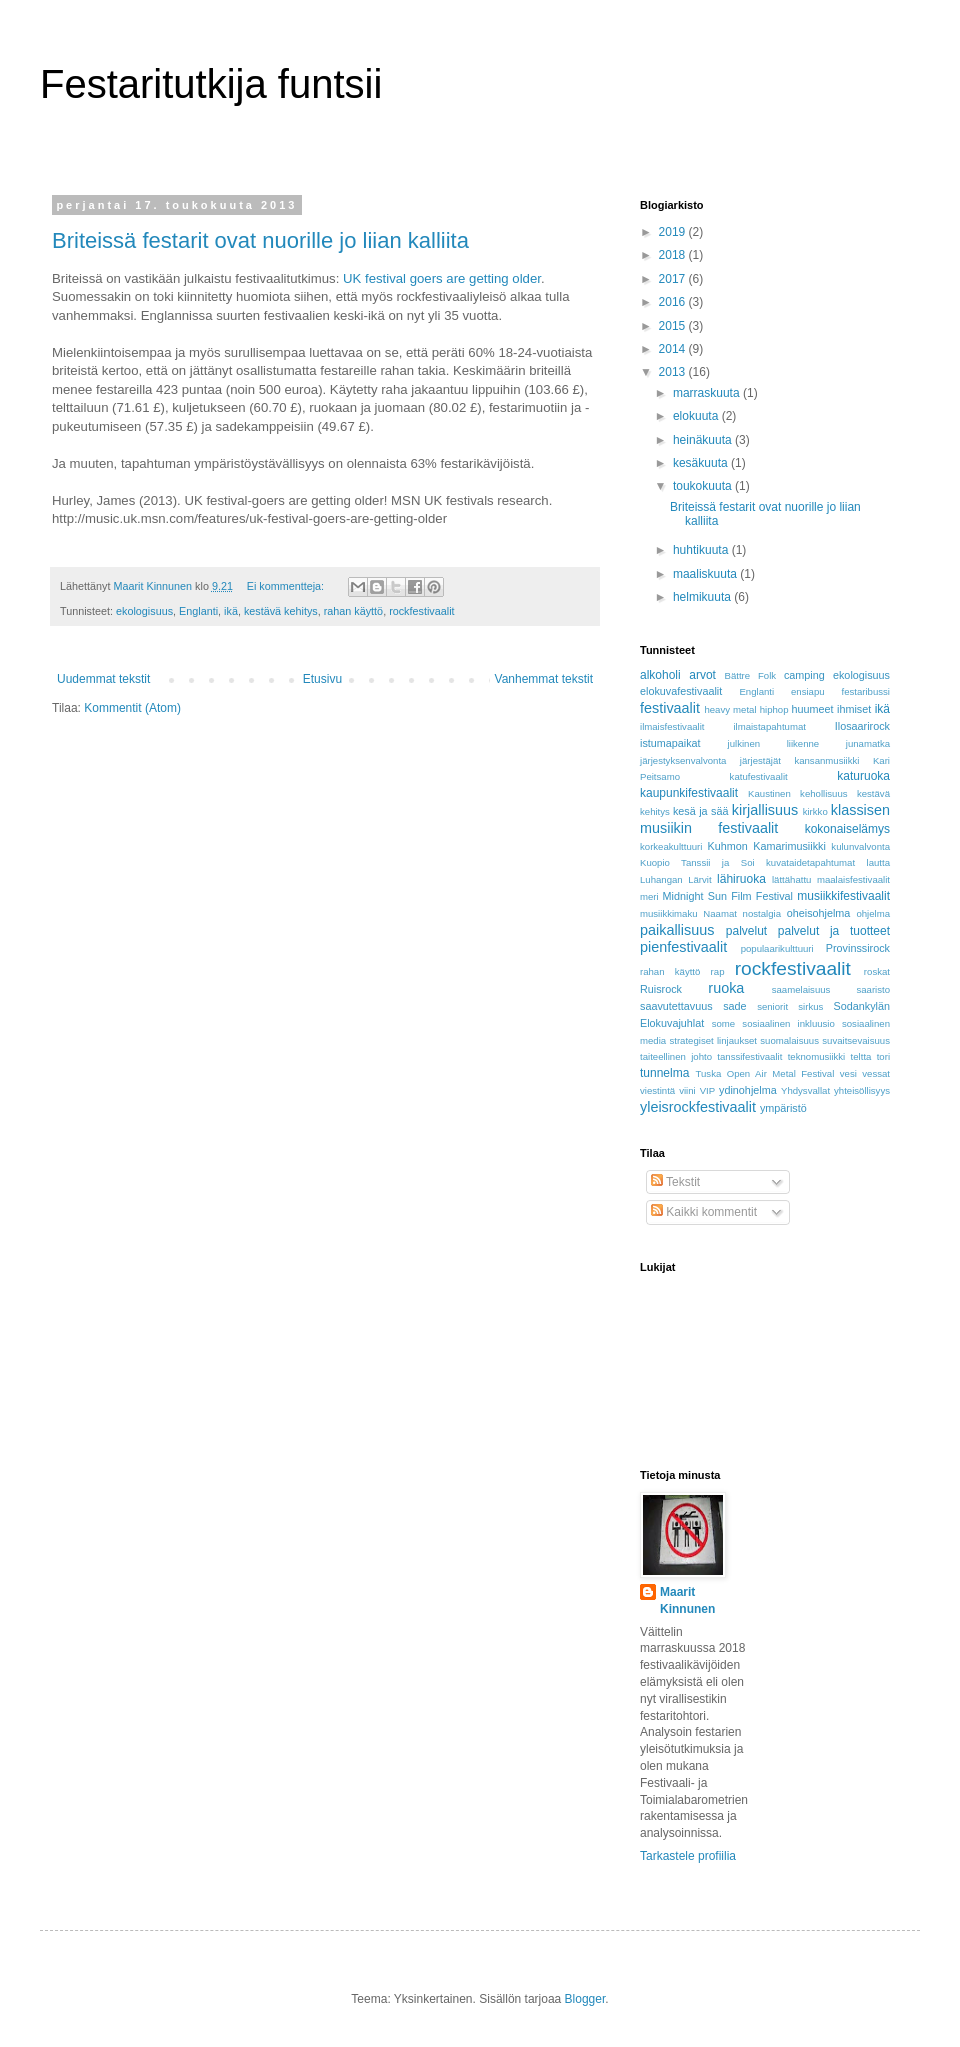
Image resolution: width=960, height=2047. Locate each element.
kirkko (815, 811)
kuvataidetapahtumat (810, 862)
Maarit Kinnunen (687, 1600)
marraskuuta (708, 393)
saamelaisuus (801, 989)
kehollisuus (823, 793)
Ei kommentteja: (287, 586)
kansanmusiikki (826, 760)
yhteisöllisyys (862, 1090)
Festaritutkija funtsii (211, 84)
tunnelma (664, 1073)
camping (804, 675)
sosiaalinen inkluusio (788, 1023)
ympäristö (783, 1108)
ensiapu (808, 691)
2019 (674, 232)
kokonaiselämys (847, 829)
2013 (674, 372)
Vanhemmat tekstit (544, 679)
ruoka (726, 988)
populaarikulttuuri (777, 948)
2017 (674, 279)
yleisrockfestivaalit (698, 1107)
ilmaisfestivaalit (672, 726)
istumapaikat (670, 743)
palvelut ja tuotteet (834, 931)
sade (734, 1006)
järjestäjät (760, 760)
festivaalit (670, 708)
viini (687, 1090)
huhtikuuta (702, 550)
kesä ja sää (700, 811)
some (723, 1023)
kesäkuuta (702, 463)
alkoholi (660, 675)
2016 (674, 302)
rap (718, 971)
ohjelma (873, 913)
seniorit (772, 1006)
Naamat (720, 913)
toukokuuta (704, 486)
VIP (707, 1090)
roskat (877, 971)
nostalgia (762, 913)
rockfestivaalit (421, 611)
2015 (674, 326)
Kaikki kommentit (704, 1212)
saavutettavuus (676, 1006)
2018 (674, 255)
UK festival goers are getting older (442, 278)
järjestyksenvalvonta (683, 760)
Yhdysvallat (805, 1090)
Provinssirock (858, 948)
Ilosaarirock (862, 726)
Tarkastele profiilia (688, 1856)
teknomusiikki (817, 1056)
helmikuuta (703, 597)
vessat (876, 1073)
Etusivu (322, 679)
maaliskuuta (706, 574)
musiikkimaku (669, 913)
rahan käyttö (353, 611)
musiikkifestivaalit (843, 896)
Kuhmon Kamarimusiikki (767, 846)
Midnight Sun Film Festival (728, 896)
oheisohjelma (819, 913)
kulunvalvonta (860, 846)
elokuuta (697, 416)
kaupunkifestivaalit (689, 793)
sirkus (810, 1006)
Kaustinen (769, 793)
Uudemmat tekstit (103, 679)
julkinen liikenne (774, 743)
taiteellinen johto (676, 1056)
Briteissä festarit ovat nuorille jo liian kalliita (260, 240)
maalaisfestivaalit (853, 879)
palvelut (746, 931)
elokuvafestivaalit (681, 691)
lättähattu (791, 879)
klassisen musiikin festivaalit (765, 819)
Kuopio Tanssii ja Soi (697, 862)
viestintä (657, 1090)
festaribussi (865, 691)
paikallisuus (677, 930)
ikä (231, 611)
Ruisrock (661, 989)
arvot (702, 675)
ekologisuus (144, 611)
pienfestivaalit (683, 947)
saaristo (873, 989)
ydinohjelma (748, 1090)
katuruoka (863, 776)
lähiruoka (741, 879)
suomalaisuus (789, 1040)
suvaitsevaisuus (856, 1040)
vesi (848, 1073)
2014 (674, 349)
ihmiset (854, 709)
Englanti (198, 611)
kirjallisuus (765, 810)
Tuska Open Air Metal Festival (765, 1073)
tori (883, 1056)
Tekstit (675, 1182)
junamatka (868, 743)
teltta (861, 1056)
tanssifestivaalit (749, 1056)
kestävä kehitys (281, 611)
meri (649, 896)
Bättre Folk (750, 675)
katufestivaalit (759, 776)
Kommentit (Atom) (132, 708)
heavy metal (730, 709)
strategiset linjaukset (713, 1040)
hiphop (774, 709)
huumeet (813, 709)
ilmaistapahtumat (769, 726)
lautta (878, 862)
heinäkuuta (704, 440)
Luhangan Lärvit (676, 879)
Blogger (585, 1999)
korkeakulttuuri (671, 846)
